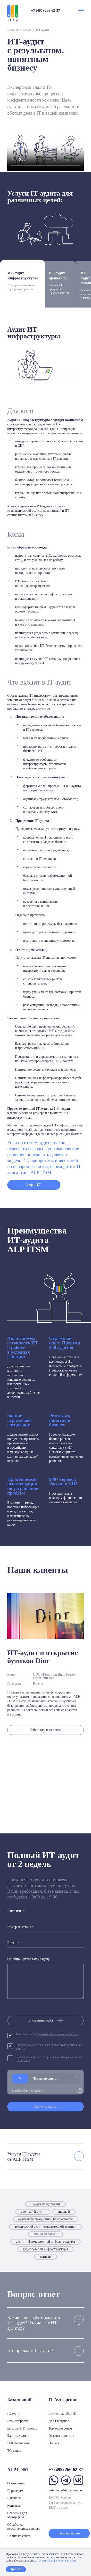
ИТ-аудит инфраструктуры (23, 281)
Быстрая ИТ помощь (22, 2428)
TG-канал (14, 2450)
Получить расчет (45, 2106)
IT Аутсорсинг (63, 2399)
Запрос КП (33, 1185)
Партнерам (15, 2491)
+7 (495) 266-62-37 (45, 10)
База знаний (19, 2399)
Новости (13, 2413)
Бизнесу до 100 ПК (62, 2413)
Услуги (27, 30)
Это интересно (17, 2421)
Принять (16, 2569)
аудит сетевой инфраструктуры (45, 2249)
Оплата (54, 2443)
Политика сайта (18, 2536)
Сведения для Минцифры (17, 2515)
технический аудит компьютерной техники (45, 2226)
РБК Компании (18, 2443)
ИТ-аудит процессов (59, 283)
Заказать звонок (69, 2533)
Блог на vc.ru (16, 2435)
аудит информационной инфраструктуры (45, 2241)
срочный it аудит (33, 2211)
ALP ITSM (17, 2469)
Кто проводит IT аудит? (30, 2350)
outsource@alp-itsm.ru (65, 2490)
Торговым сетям (60, 2428)
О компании (16, 2483)
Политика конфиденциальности (56, 2560)
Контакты (14, 2505)
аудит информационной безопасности (45, 2219)
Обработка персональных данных (23, 2527)
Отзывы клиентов (61, 2435)
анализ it (64, 2211)
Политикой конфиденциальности (57, 2034)
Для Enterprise (59, 2421)
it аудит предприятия (45, 2204)
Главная (13, 30)
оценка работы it (45, 2234)
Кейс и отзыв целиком (45, 1730)
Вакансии (14, 2498)
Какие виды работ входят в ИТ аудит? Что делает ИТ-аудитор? (33, 2323)
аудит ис (46, 2256)
